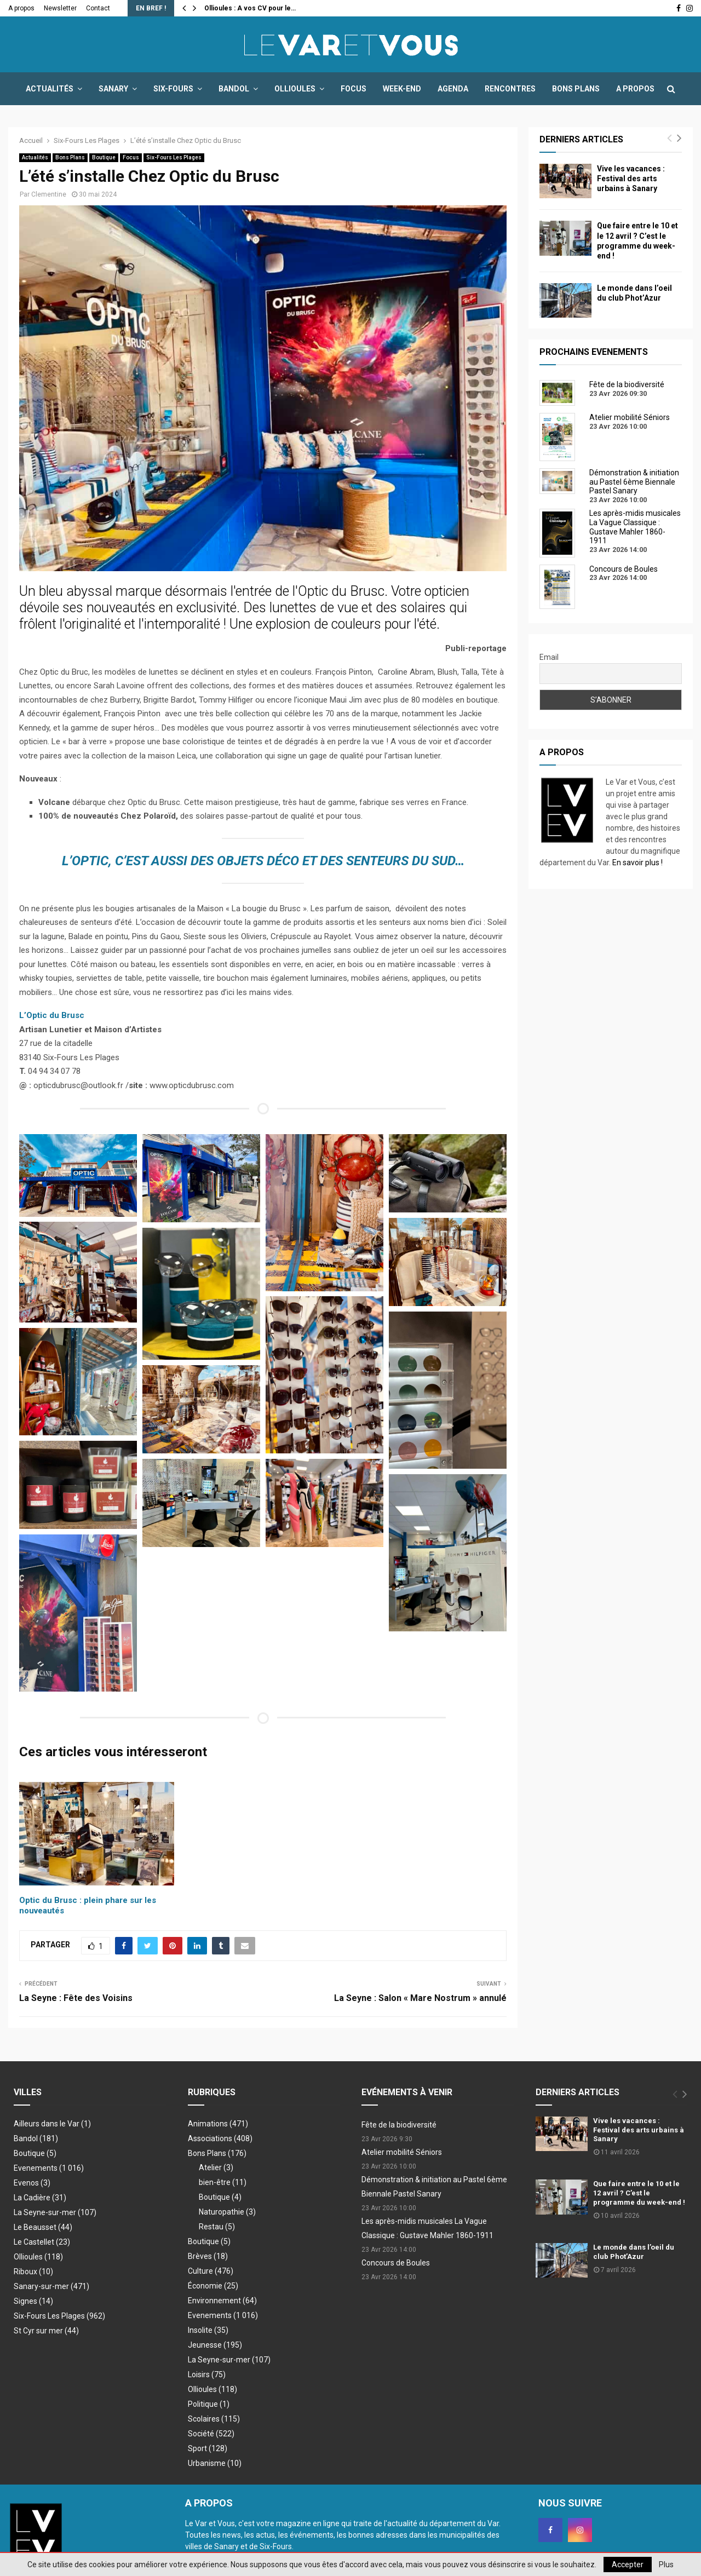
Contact (98, 8)
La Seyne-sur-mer (55, 2212)
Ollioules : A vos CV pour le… (250, 8)
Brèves (208, 2256)
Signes (33, 2301)
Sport (207, 2448)
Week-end (402, 88)
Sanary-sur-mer (51, 2286)
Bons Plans (576, 88)
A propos (21, 8)
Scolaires (214, 2418)
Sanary (113, 88)
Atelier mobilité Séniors (401, 2152)
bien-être (222, 2182)
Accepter (627, 2564)
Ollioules (294, 88)
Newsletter (60, 8)
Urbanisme (215, 2463)
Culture (210, 2271)
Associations (220, 2138)
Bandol (234, 88)
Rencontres (510, 88)
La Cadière (40, 2197)
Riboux (33, 2271)
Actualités (49, 88)
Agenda (453, 88)
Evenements (36, 2168)
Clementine (48, 194)
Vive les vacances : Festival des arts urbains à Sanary (631, 178)
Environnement (222, 2300)
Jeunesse (215, 2345)
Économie (213, 2285)
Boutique (104, 157)
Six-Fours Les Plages (174, 157)
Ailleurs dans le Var (52, 2123)
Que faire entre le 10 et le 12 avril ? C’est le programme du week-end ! (639, 2193)
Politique (208, 2404)
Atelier (216, 2167)
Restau (217, 2226)
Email (549, 657)
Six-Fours (173, 88)
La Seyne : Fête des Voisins (76, 1998)
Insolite (208, 2330)
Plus (666, 2564)
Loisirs (207, 2374)
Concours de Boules (395, 2262)
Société (211, 2433)
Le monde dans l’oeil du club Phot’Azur (633, 2252)
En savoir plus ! (637, 862)
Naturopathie (227, 2211)
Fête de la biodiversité (398, 2124)
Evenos (32, 2182)
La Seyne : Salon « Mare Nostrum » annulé (420, 1998)
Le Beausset (43, 2227)
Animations (218, 2123)
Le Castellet (42, 2242)
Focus (353, 88)
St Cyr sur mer (46, 2330)
